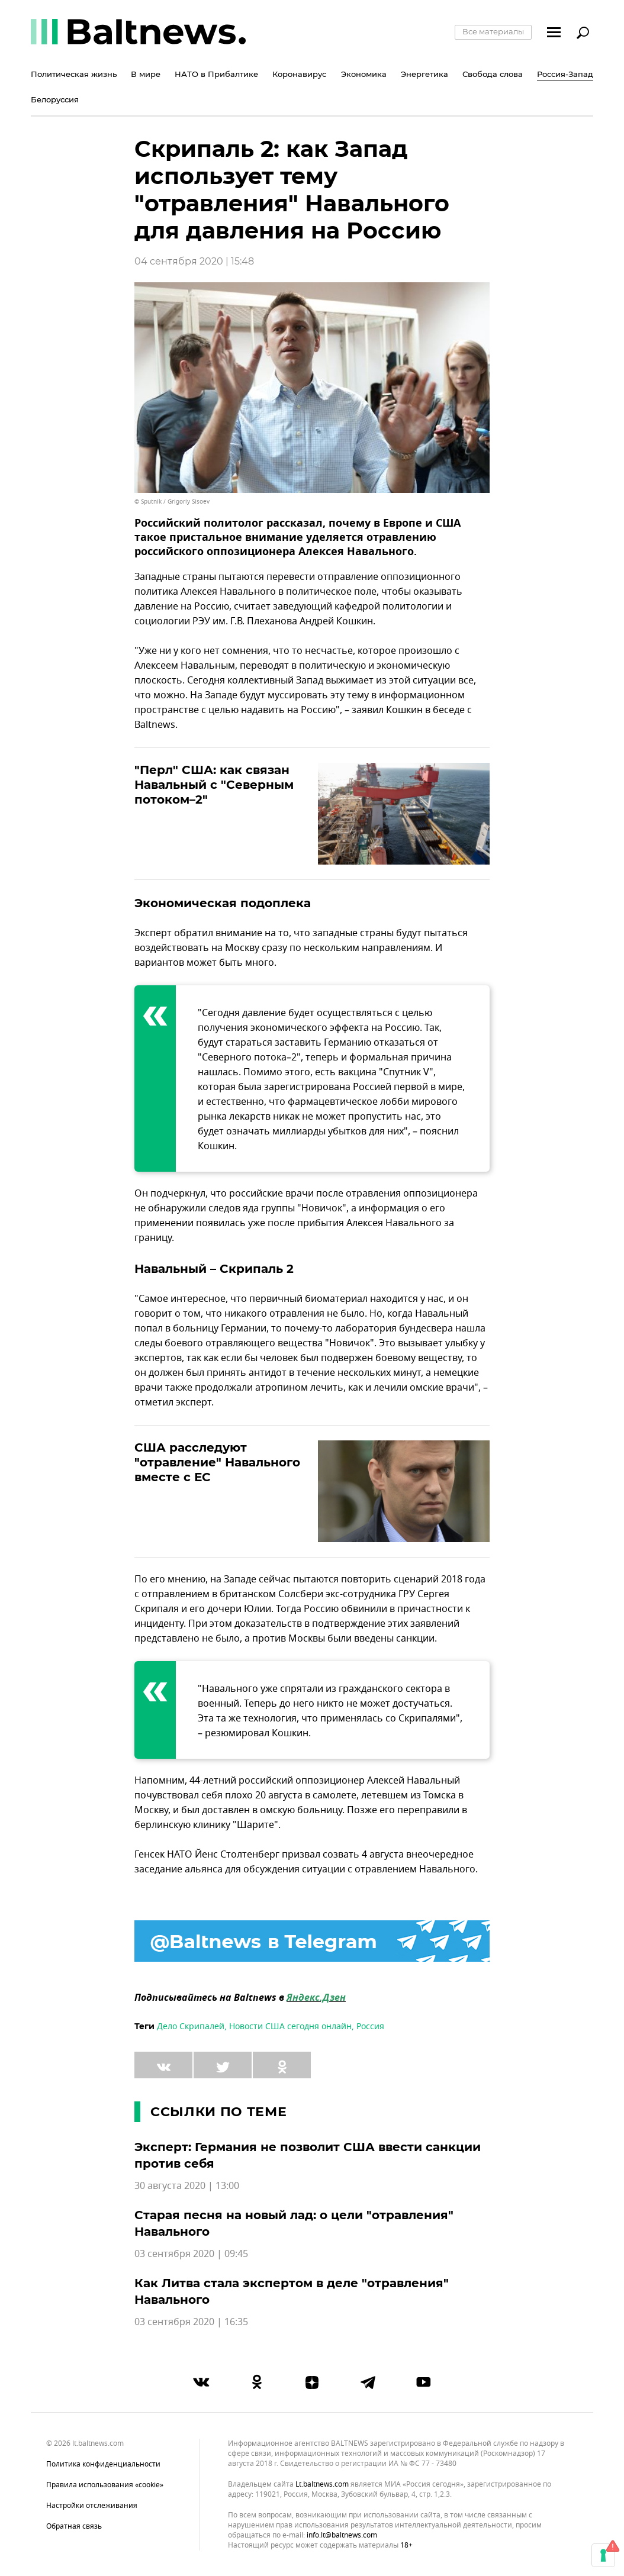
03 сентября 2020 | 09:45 (191, 2254)
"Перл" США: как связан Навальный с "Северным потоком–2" (214, 785)
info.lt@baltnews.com (342, 2535)
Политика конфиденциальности (103, 2464)
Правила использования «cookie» (104, 2485)
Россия (370, 2026)
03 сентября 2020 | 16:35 (191, 2322)
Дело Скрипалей (190, 2026)
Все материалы (493, 31)
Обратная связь (74, 2526)
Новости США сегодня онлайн (290, 2026)
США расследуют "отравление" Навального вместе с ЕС (217, 1462)
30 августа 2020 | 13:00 (186, 2186)
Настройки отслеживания (91, 2505)
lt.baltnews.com (322, 2485)
